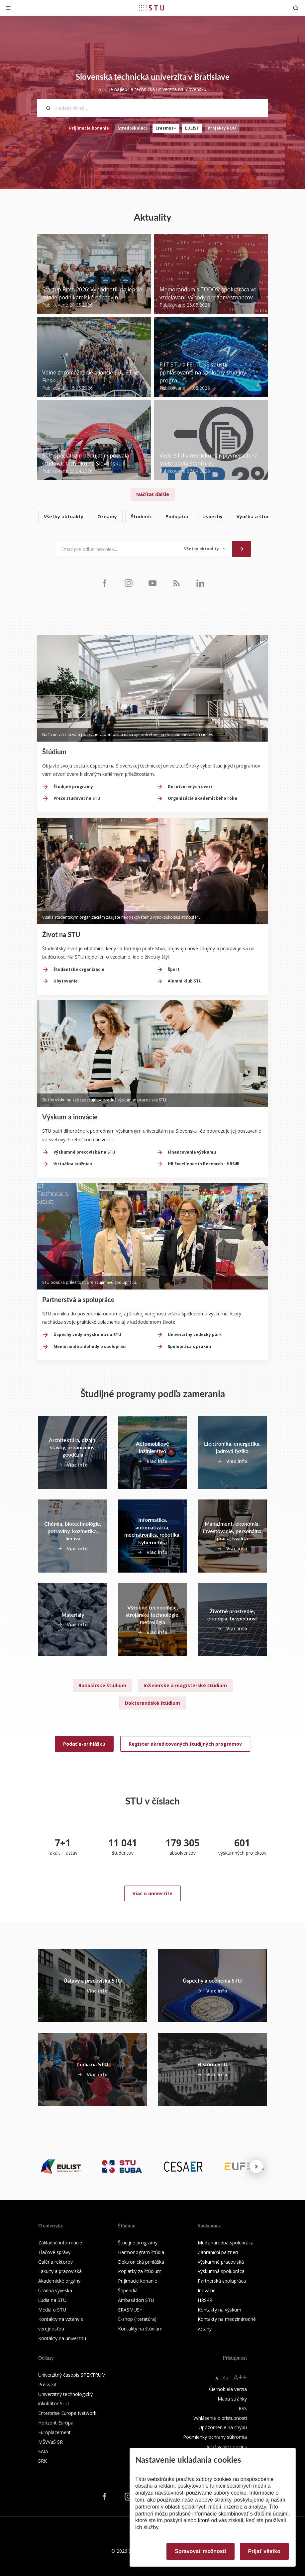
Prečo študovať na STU (76, 798)
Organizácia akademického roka (202, 798)
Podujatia (176, 516)
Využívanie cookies (227, 2446)
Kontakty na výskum (219, 2310)
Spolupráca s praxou (189, 1346)
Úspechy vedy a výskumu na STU (87, 1334)
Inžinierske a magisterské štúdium (185, 1685)
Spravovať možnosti (200, 2551)
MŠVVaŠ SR (50, 2442)
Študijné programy (73, 786)
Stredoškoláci (132, 128)
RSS (243, 2408)
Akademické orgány (59, 2281)
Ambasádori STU (136, 2300)
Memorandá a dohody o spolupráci (90, 1346)
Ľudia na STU (52, 2300)
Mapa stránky (232, 2399)
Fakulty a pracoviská (60, 2271)
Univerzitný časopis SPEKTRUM (72, 2375)
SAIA (43, 2451)
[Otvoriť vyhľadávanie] (295, 8)
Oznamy (107, 516)
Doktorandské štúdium (152, 1703)
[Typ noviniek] (204, 549)
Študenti (141, 516)
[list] (152, 517)
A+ (225, 2378)
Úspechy (212, 516)
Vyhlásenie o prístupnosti (220, 2418)
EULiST (192, 128)
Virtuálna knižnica (72, 1164)
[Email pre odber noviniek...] (115, 549)
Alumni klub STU (185, 981)
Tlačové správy (54, 2252)
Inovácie (207, 2290)
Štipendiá (128, 2290)
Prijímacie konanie (89, 128)
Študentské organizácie (78, 969)
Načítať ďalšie (152, 494)
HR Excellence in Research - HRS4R (204, 1164)
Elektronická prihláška (141, 2262)
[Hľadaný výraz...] (152, 108)
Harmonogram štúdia (141, 2252)
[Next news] (256, 2166)
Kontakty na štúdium (140, 2328)
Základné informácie (60, 2242)
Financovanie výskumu (192, 1152)
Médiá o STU (52, 2310)
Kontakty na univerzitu (62, 2338)
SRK (42, 2461)
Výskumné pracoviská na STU (84, 1152)
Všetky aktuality (63, 516)
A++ (240, 2377)
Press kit (47, 2384)
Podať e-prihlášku (84, 1744)
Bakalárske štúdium (102, 1685)
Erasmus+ (165, 128)
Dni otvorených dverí (190, 786)
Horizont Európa (55, 2423)
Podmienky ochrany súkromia (215, 2437)
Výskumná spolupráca (221, 2271)
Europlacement (54, 2432)
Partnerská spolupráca (222, 2281)
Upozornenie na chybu (223, 2427)
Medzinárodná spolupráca (226, 2242)
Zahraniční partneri (218, 2252)
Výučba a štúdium (258, 516)
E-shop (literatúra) (137, 2319)
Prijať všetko (264, 2551)
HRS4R (205, 2300)
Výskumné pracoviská (221, 2262)
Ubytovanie (65, 981)
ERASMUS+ (130, 2310)
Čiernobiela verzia (228, 2389)
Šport (173, 969)
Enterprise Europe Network (67, 2413)
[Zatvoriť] (8, 8)
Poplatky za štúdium (139, 2271)
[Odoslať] (241, 549)
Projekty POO (222, 128)
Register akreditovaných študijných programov (185, 1744)
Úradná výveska (55, 2290)
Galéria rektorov (55, 2262)
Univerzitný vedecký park (195, 1334)
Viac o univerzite (152, 1893)
